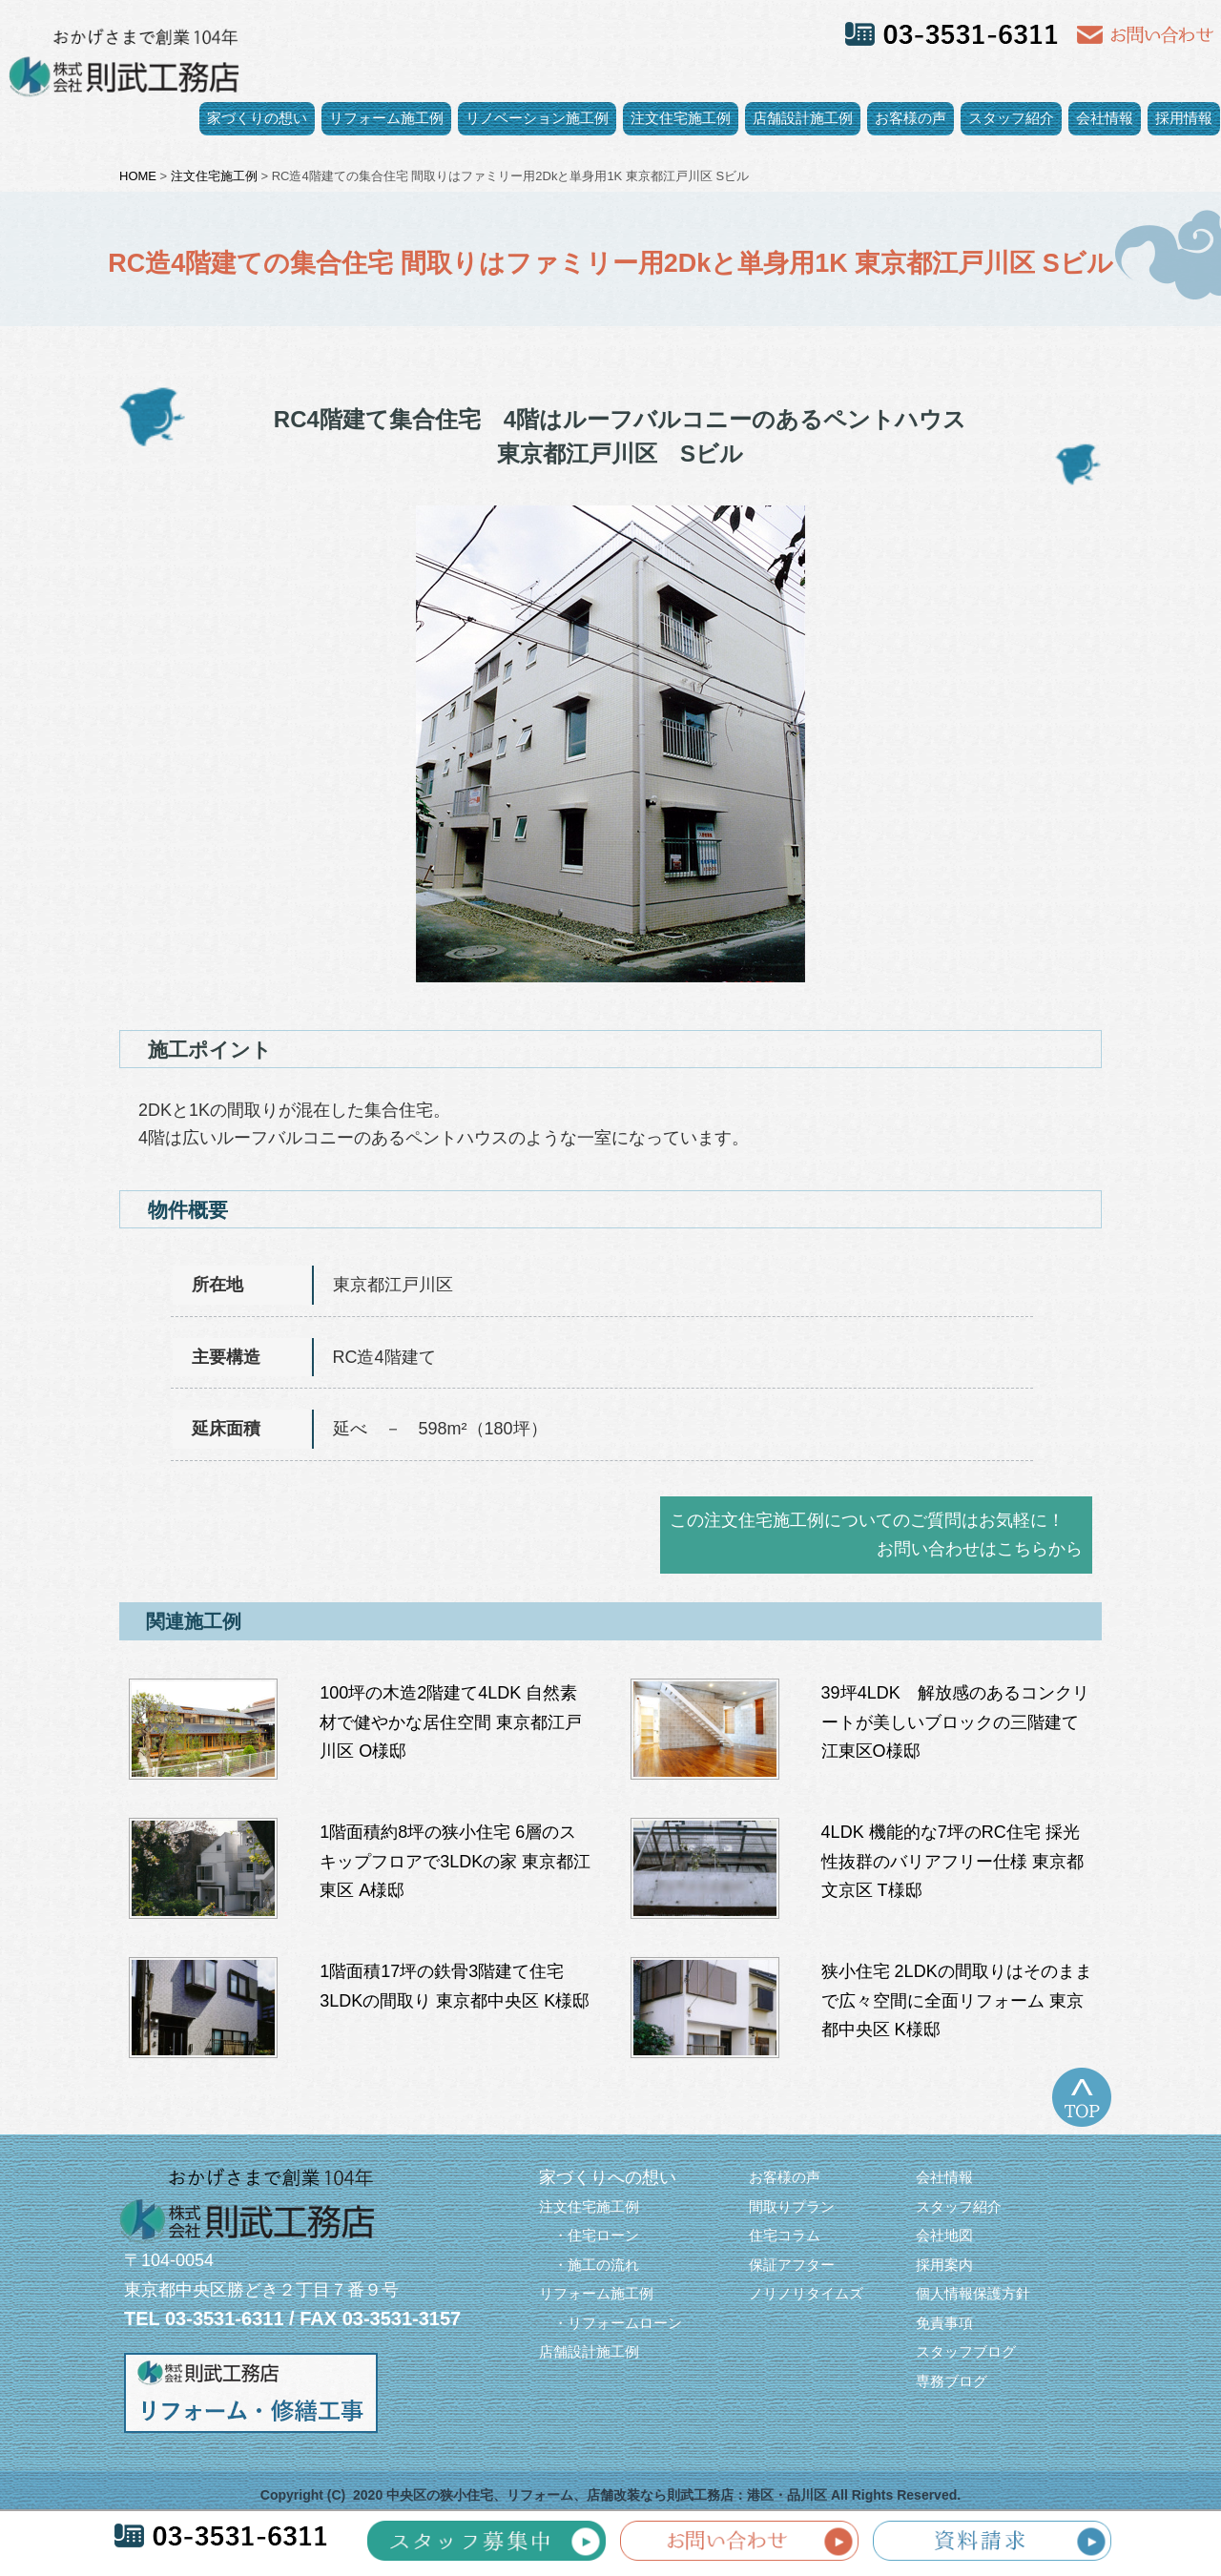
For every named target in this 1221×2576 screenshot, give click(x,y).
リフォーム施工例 (386, 118)
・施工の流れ (589, 2265)
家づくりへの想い (607, 2177)
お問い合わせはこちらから (980, 1548)
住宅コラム (784, 2235)
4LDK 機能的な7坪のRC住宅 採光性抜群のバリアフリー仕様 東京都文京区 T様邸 (952, 1861)
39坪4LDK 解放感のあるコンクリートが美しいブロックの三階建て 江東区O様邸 (955, 1722)
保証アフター (792, 2265)
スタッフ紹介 (1011, 118)
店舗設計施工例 (803, 118)
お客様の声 (910, 118)
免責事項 (944, 2323)
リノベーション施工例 (537, 118)
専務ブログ (951, 2381)
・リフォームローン (610, 2323)
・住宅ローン (589, 2235)
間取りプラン (792, 2206)
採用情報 (1183, 118)
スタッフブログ (966, 2351)
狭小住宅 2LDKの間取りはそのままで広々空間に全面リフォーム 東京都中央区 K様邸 (956, 2000)
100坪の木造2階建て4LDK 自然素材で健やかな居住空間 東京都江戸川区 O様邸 (451, 1722)
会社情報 (1104, 118)
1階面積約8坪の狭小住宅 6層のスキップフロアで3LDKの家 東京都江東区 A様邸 (455, 1861)
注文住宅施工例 (681, 118)
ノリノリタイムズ (806, 2293)
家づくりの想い (257, 118)
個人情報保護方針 (973, 2293)
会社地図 (944, 2235)
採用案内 (944, 2265)
